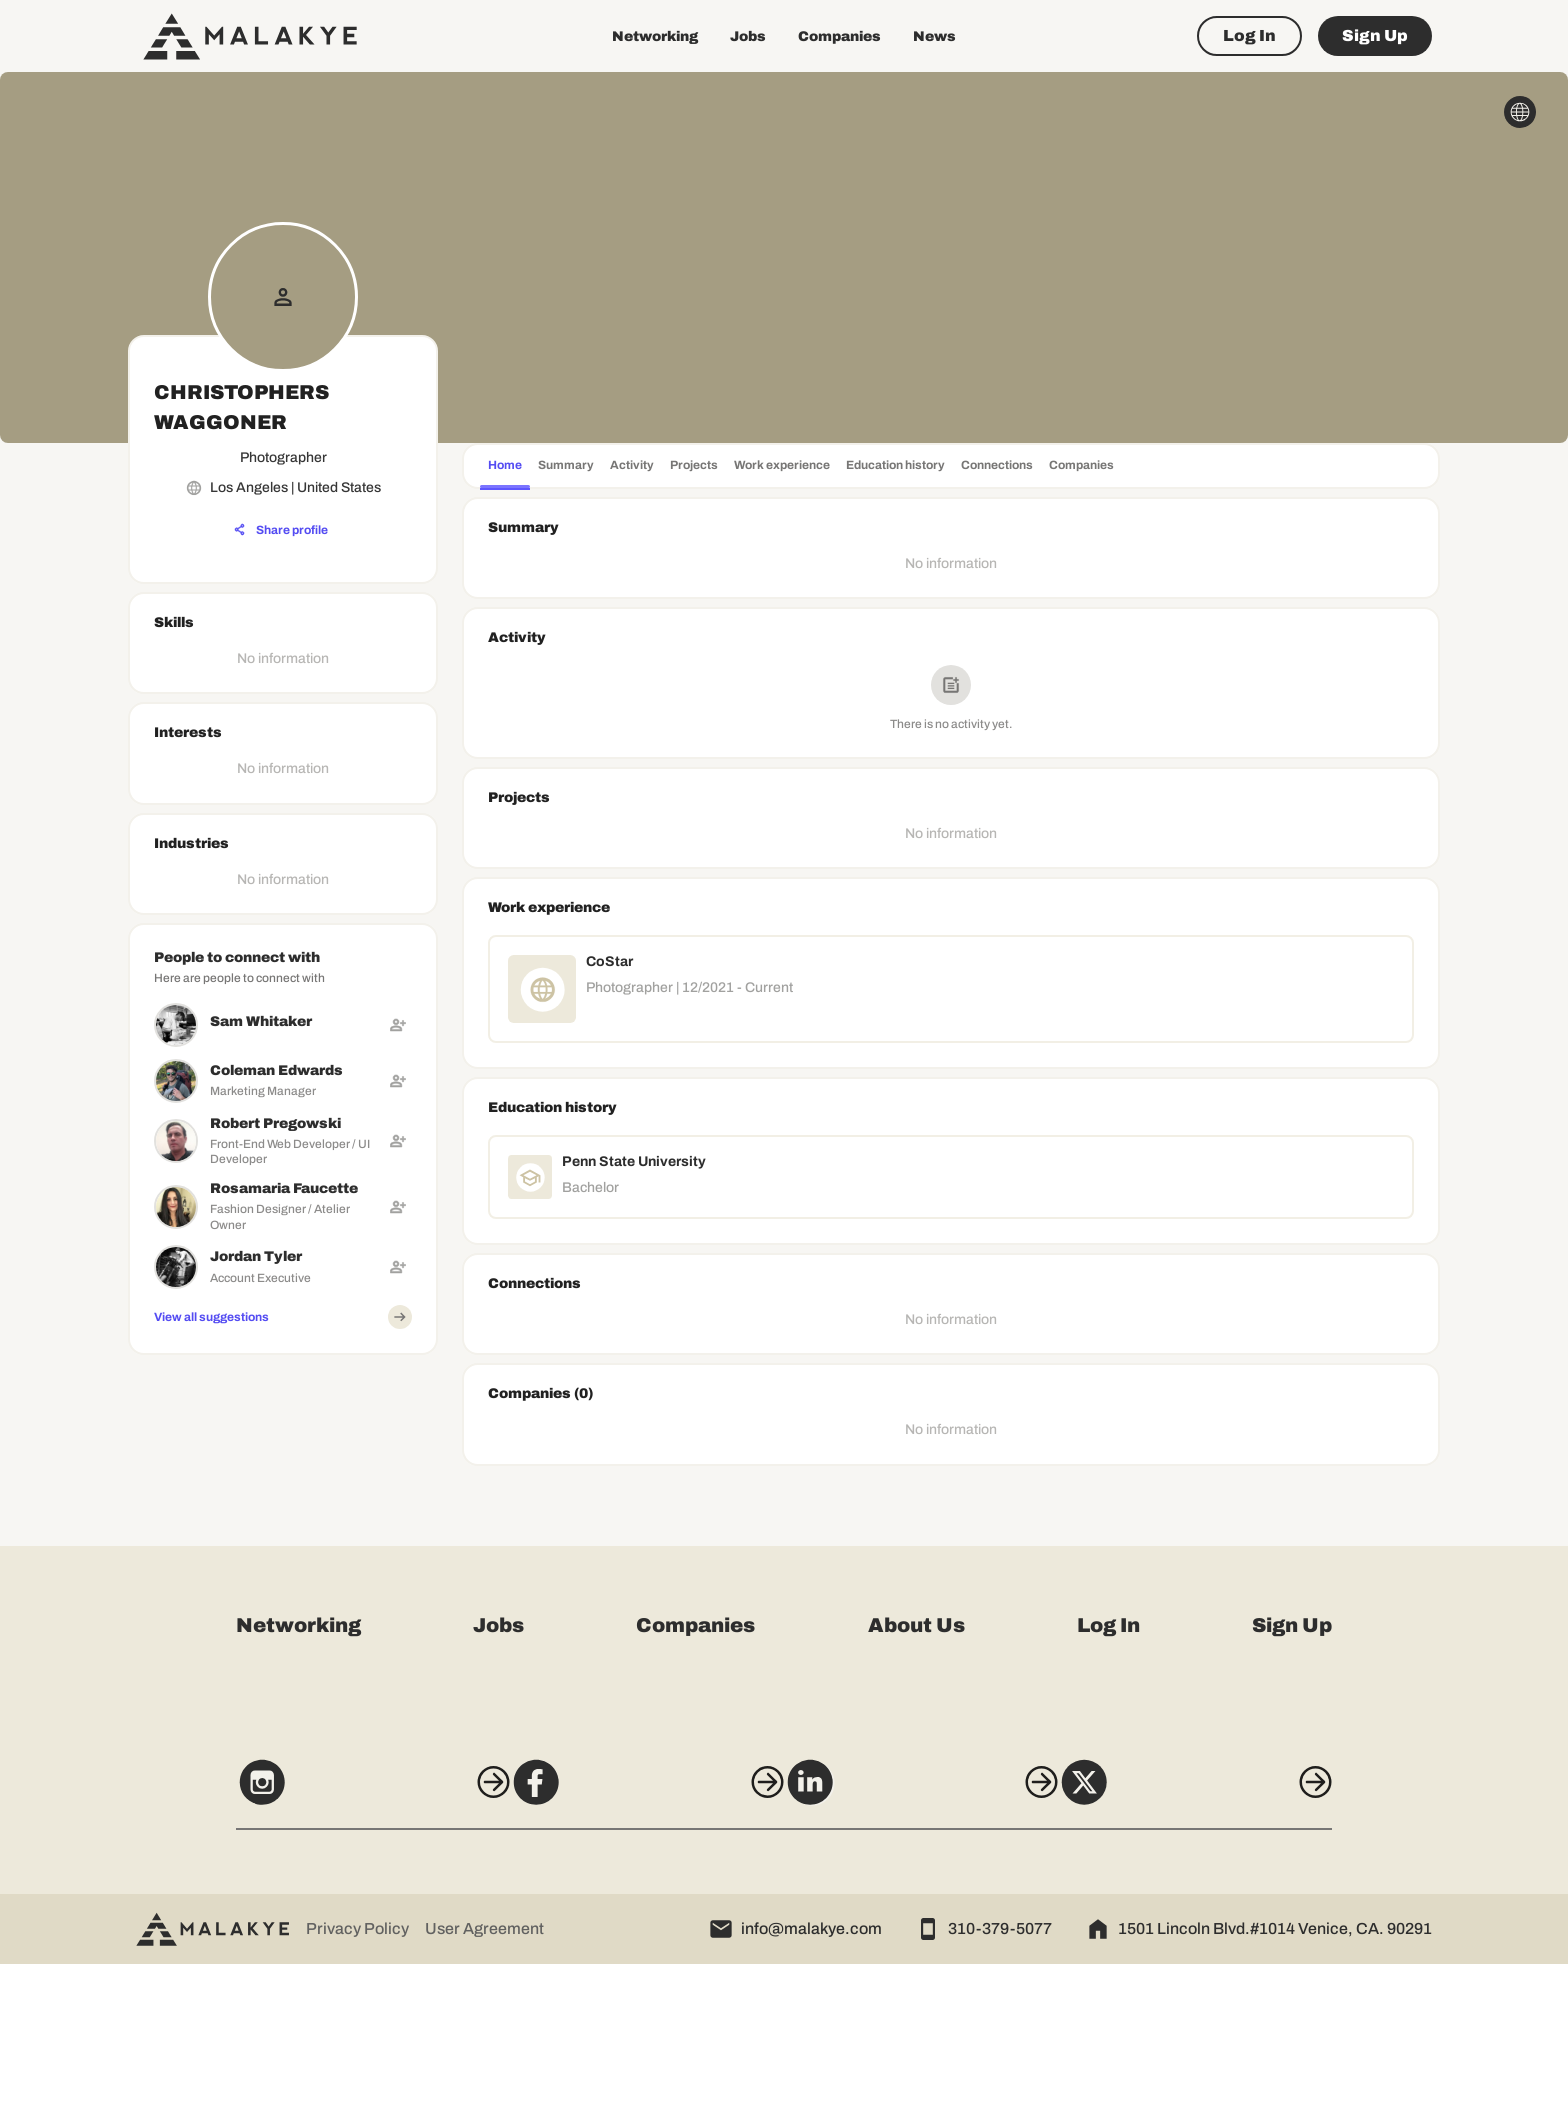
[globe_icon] (1520, 112)
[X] (1232, 1942)
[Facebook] (635, 1942)
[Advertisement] (283, 1488)
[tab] (505, 467)
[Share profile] (281, 530)
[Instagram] (336, 1942)
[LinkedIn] (933, 1942)
